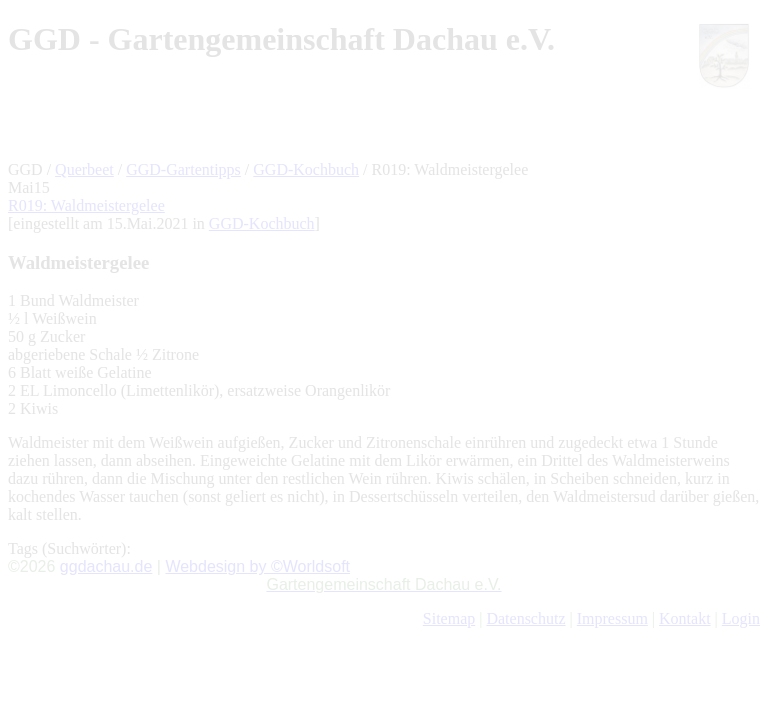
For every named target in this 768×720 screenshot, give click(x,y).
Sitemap (449, 618)
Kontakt (685, 618)
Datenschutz (525, 618)
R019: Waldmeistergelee (86, 205)
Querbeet (84, 169)
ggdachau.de (106, 566)
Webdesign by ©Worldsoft (257, 566)
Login (741, 618)
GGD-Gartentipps (183, 169)
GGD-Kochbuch (306, 169)
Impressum (612, 618)
